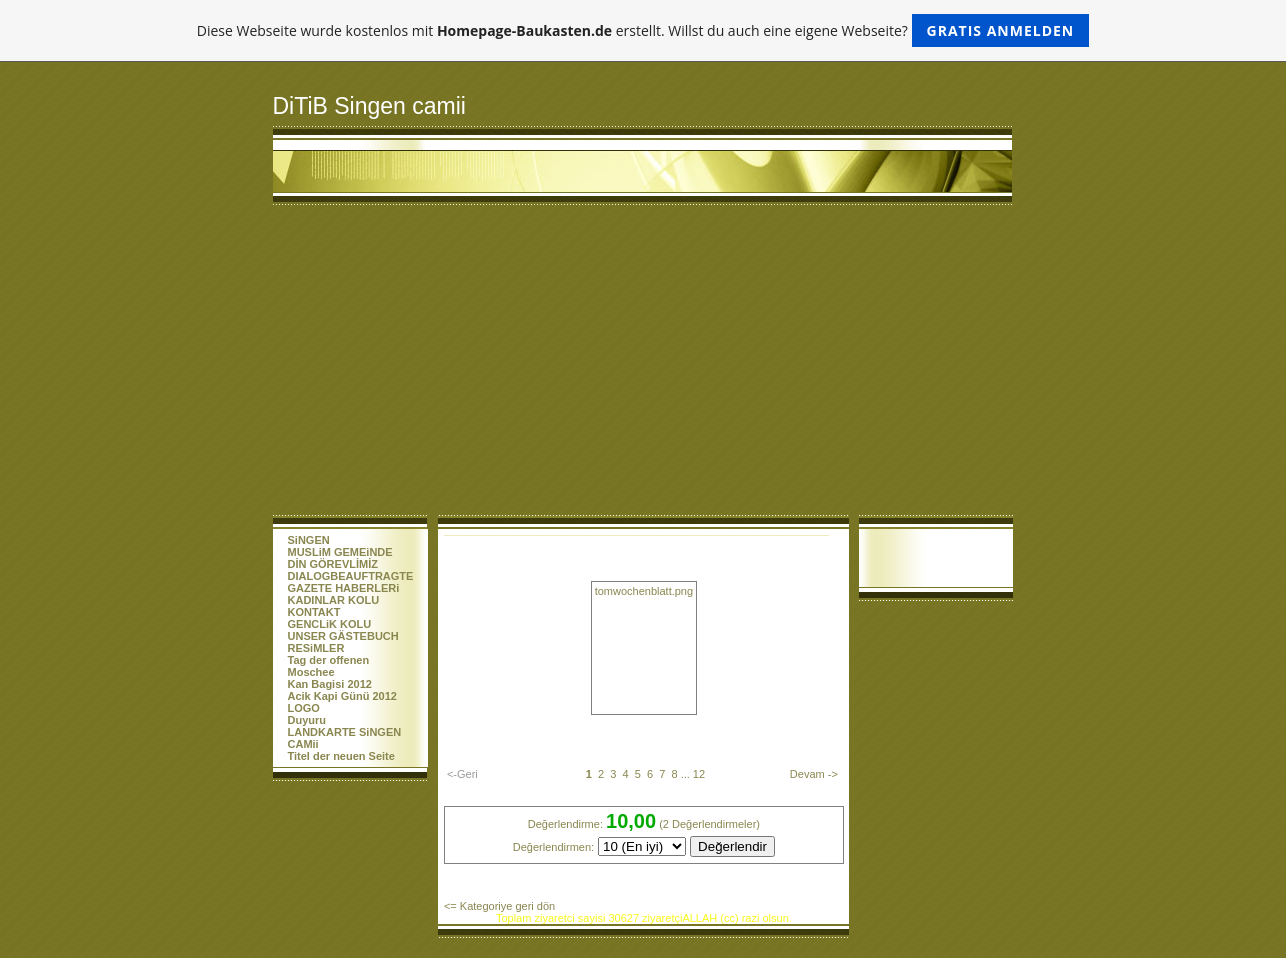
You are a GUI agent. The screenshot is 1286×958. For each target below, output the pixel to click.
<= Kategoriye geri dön (499, 906)
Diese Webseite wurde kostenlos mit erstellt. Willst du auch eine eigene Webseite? (643, 30)
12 (699, 774)
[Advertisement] (643, 365)
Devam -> (814, 774)
